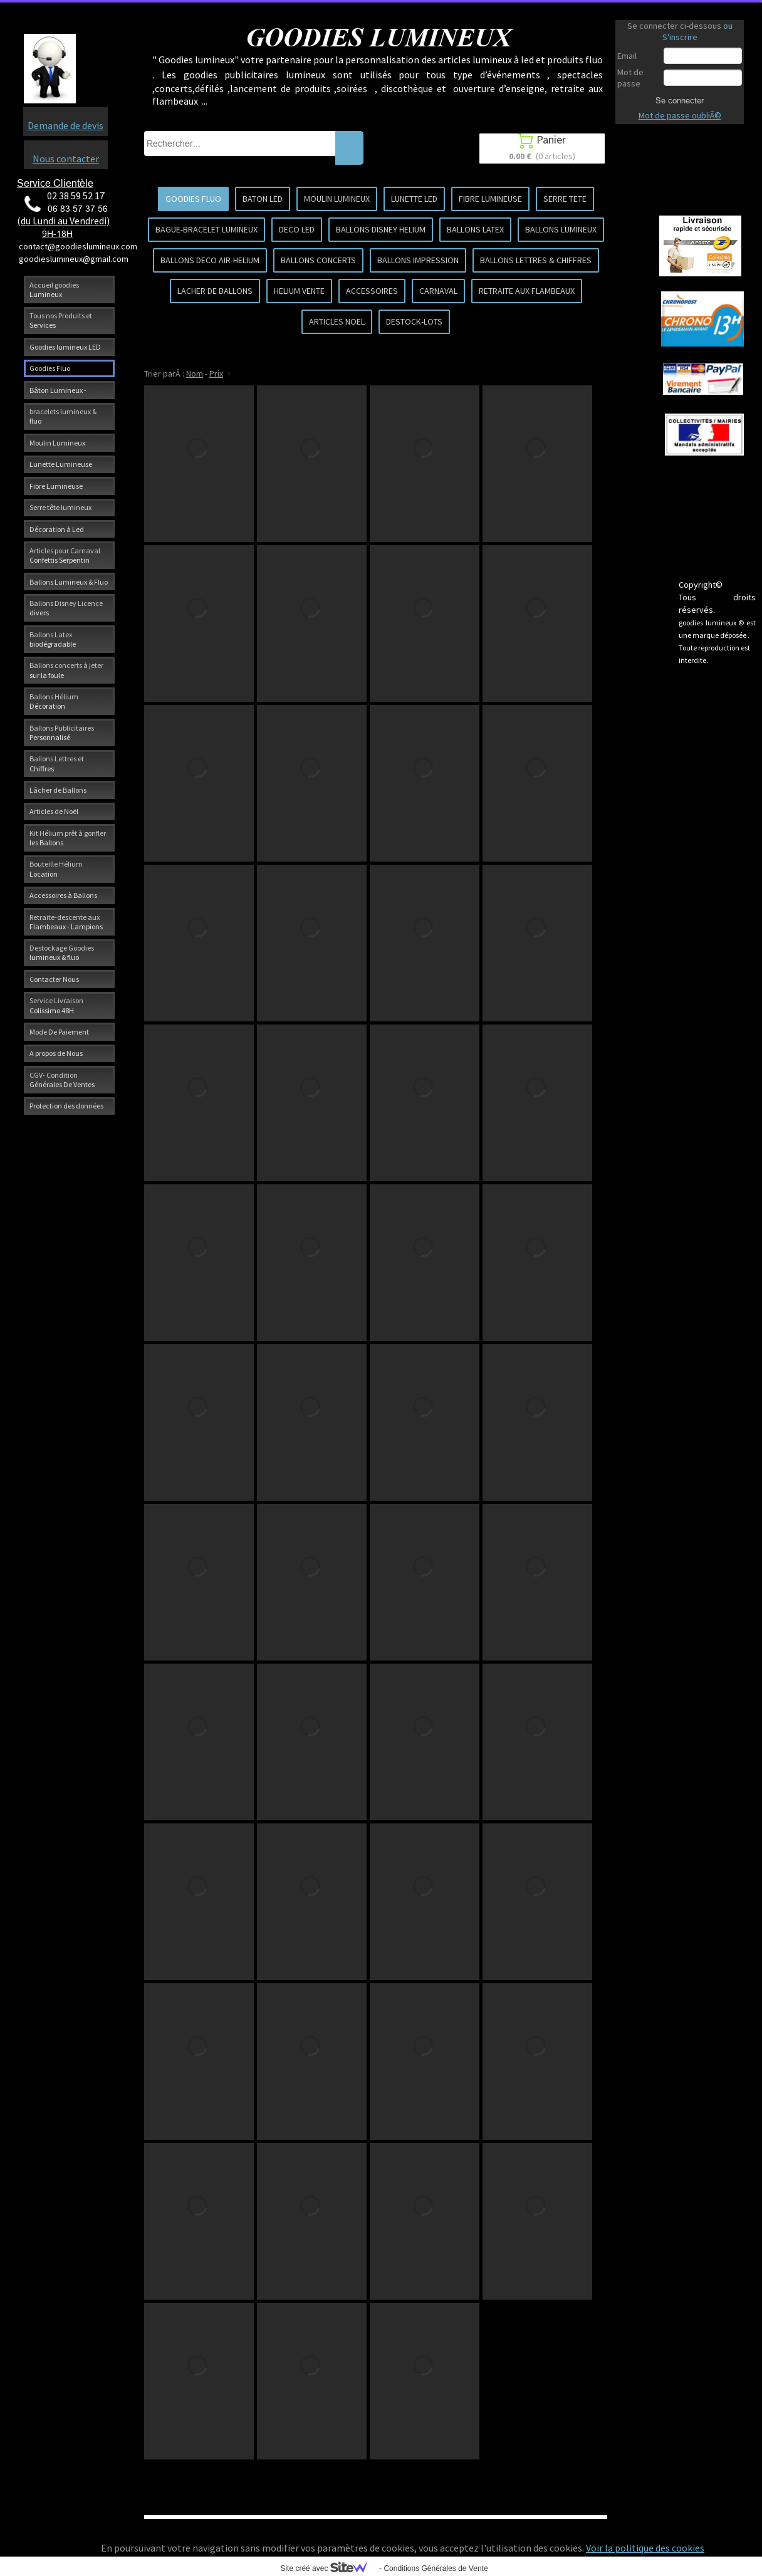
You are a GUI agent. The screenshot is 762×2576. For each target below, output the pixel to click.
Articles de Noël (53, 811)
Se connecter (679, 100)
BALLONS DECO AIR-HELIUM (209, 260)
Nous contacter (66, 158)
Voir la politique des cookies (645, 2548)
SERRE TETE (565, 198)
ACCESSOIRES (372, 290)
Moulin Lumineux (57, 442)
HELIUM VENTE (299, 290)
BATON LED (263, 198)
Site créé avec (328, 2568)
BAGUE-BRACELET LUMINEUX (206, 229)
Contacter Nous (54, 979)
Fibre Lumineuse (56, 486)
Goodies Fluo (49, 368)
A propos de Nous (56, 1053)
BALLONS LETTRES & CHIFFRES (536, 260)
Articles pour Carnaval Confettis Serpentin (64, 555)
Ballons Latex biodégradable (52, 639)
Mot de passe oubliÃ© (680, 115)
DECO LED (297, 229)
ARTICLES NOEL (337, 321)
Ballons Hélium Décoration (53, 701)
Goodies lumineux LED (65, 347)
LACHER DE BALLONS (215, 290)
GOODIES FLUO (193, 198)
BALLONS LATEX (475, 229)
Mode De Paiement (59, 1031)
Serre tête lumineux (60, 507)
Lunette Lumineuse (60, 464)
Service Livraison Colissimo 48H (56, 1005)
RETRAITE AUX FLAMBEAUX (527, 290)
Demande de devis (65, 125)
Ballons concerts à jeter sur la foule (66, 669)
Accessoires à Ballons (63, 895)
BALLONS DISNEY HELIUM (380, 229)
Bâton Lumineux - (57, 390)
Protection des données (66, 1105)
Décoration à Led (56, 529)
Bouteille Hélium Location (56, 868)
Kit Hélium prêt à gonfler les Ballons (67, 837)
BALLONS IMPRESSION (418, 260)
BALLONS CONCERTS (318, 260)
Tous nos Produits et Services (60, 320)
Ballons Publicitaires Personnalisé (61, 732)
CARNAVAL (438, 290)
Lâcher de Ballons (57, 790)
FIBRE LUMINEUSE (490, 198)
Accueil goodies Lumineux (54, 289)
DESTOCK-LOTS (414, 321)
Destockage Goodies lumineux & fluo (61, 952)
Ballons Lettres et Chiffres (56, 763)
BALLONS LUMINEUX (561, 229)
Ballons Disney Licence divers (66, 607)
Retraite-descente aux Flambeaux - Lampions (66, 921)
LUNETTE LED (414, 198)
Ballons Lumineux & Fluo (68, 582)
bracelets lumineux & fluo (63, 416)
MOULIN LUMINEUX (337, 198)
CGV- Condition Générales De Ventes (62, 1079)
